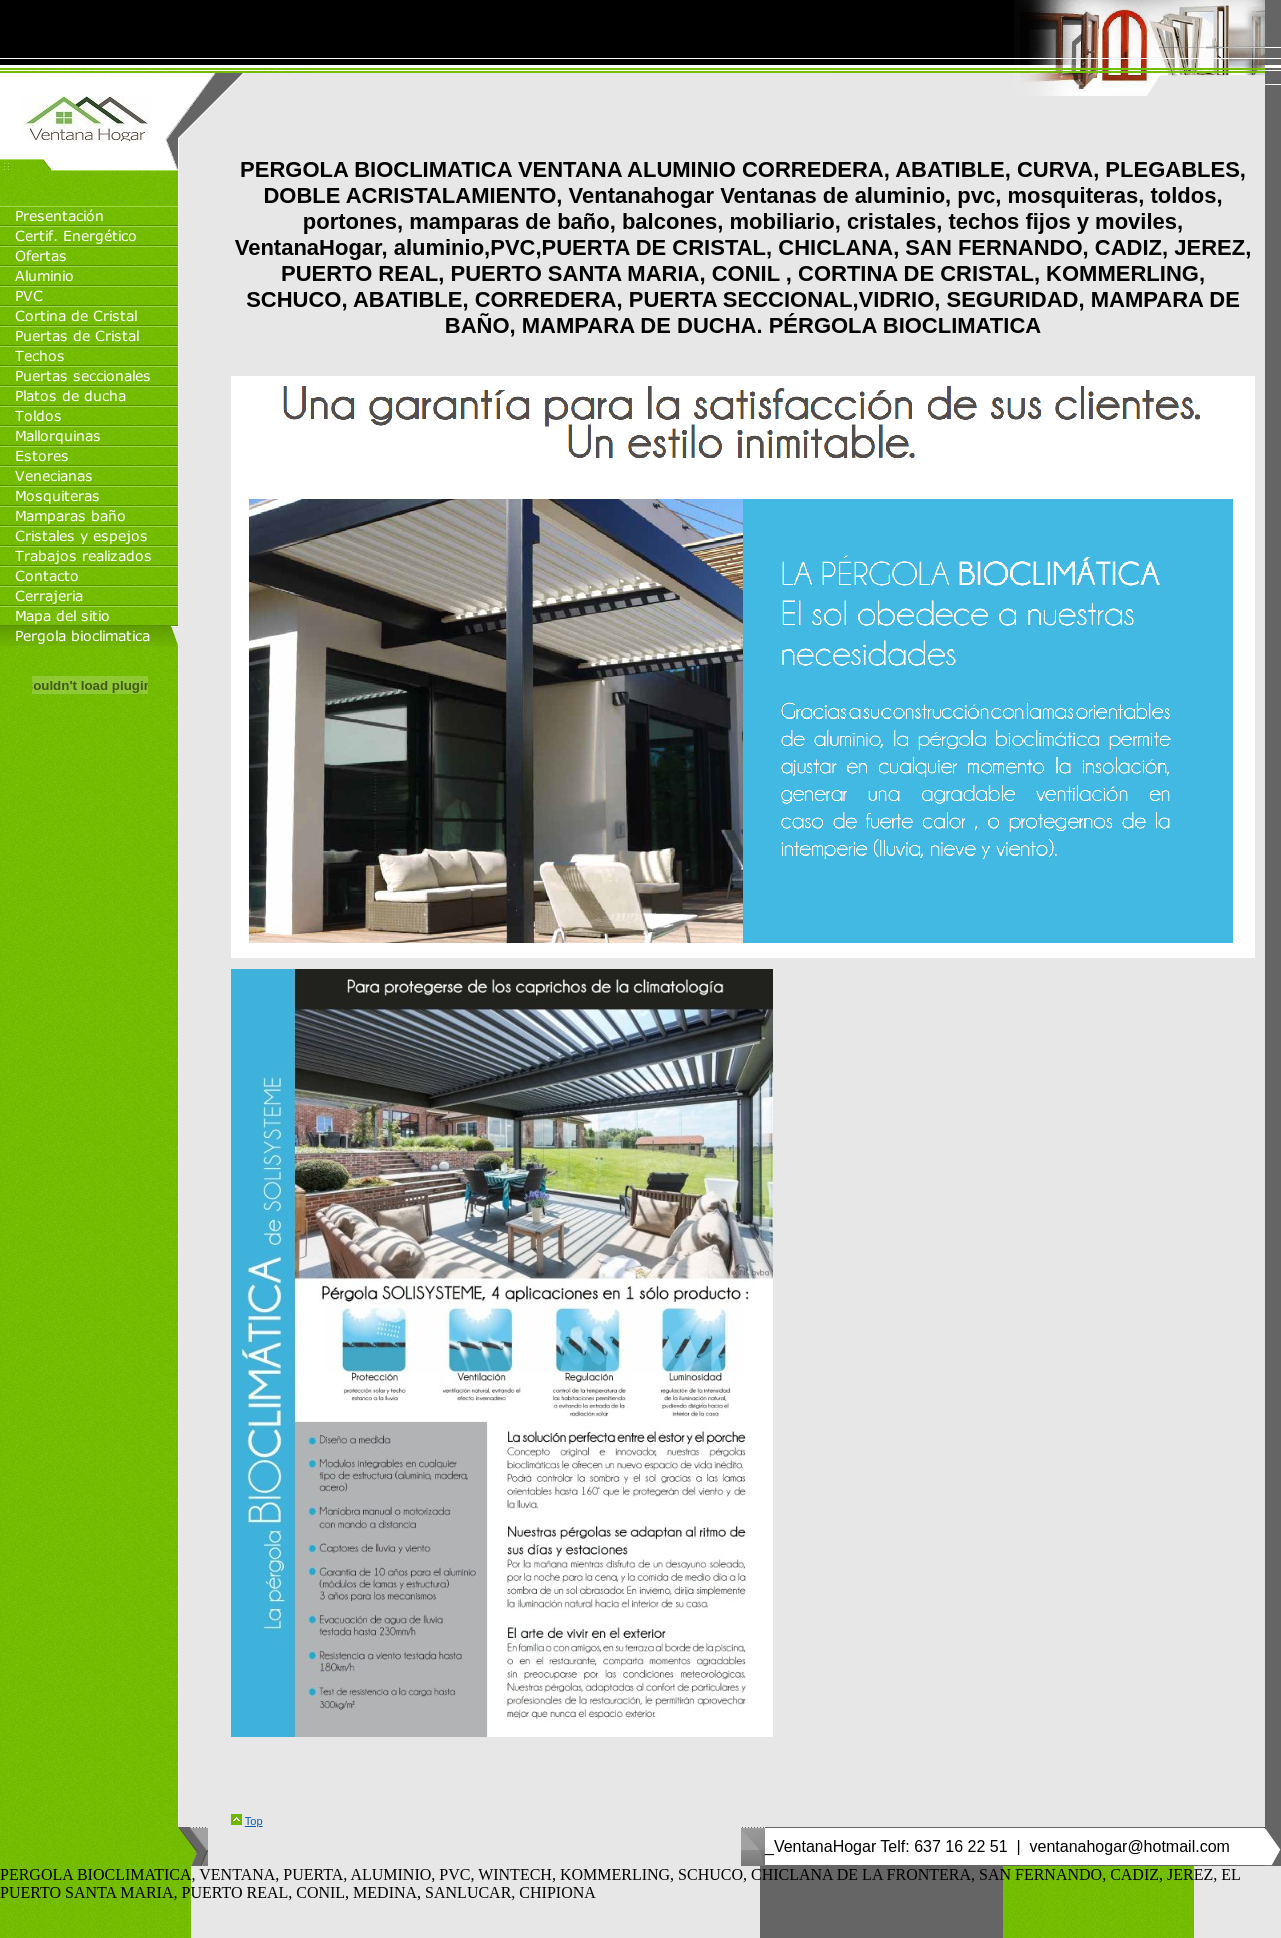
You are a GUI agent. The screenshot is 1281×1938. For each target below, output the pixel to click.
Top (254, 1821)
